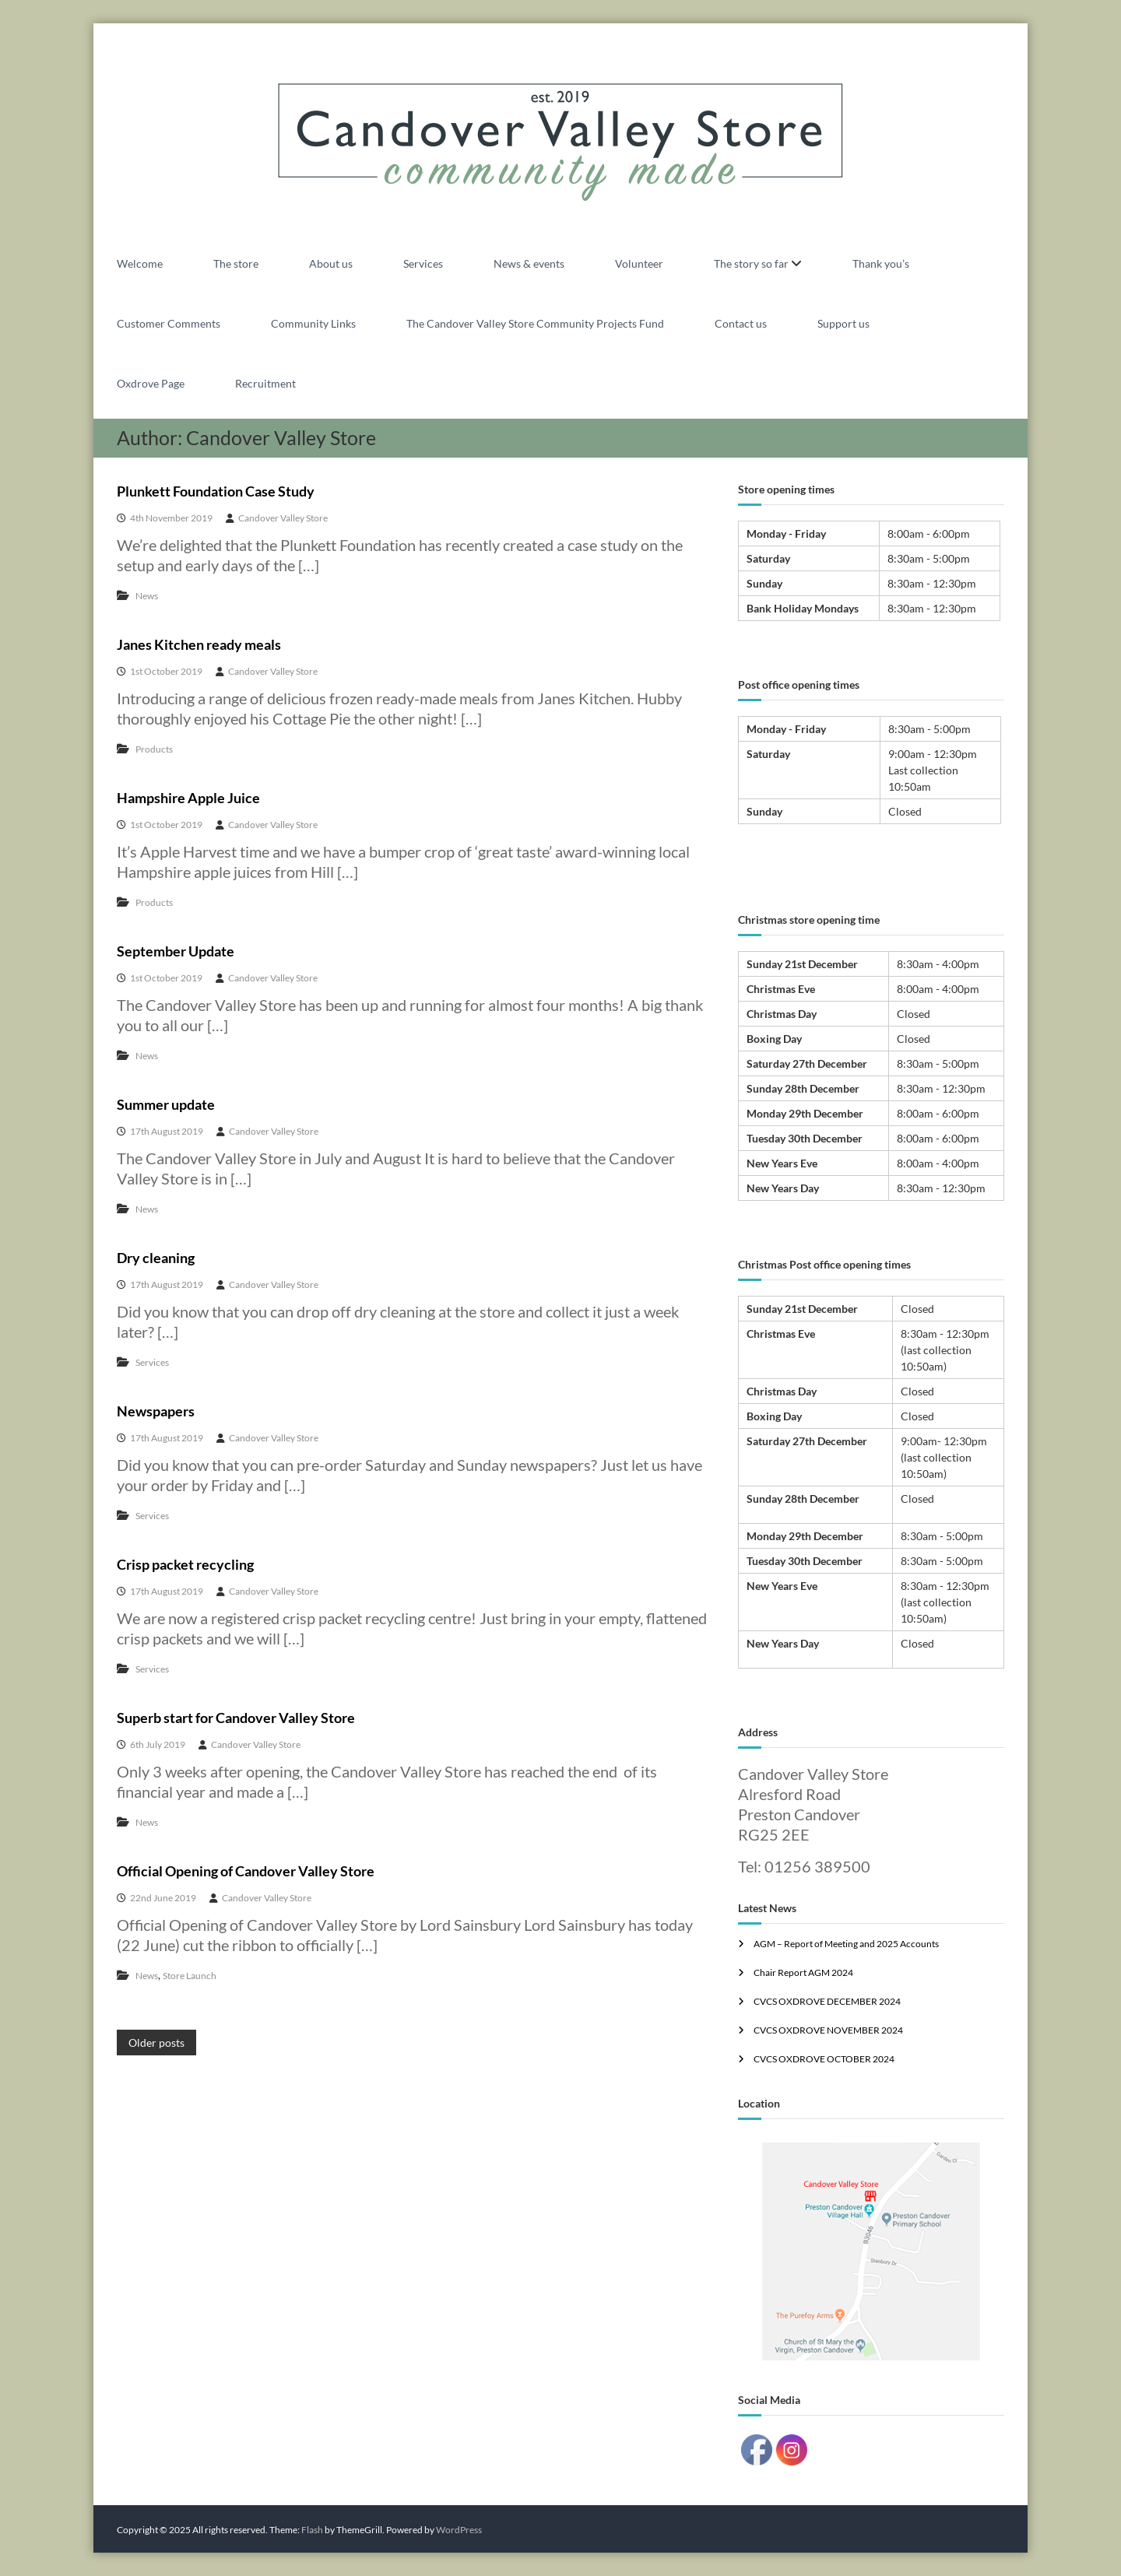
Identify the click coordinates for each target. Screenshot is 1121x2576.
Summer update (166, 1104)
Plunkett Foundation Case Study (216, 491)
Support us (843, 323)
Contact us (741, 323)
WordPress (459, 2530)
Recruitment (265, 383)
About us (331, 263)
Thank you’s (880, 263)
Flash (312, 2530)
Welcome (140, 263)
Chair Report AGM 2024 (803, 1972)
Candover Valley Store (283, 518)
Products (154, 749)
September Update (175, 951)
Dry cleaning (156, 1257)
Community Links (313, 323)
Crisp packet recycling (185, 1564)
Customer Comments (168, 323)
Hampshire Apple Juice (188, 797)
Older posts (156, 2042)
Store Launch (189, 1975)
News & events (529, 263)
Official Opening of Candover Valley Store (245, 1870)
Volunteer (639, 263)
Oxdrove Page (150, 383)
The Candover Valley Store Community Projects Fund (535, 323)
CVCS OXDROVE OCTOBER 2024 (824, 2059)
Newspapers (156, 1411)
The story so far (751, 263)
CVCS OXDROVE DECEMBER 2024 (827, 2001)
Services (423, 263)
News (146, 596)
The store (235, 263)
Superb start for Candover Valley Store (236, 1717)
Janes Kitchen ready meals (199, 644)
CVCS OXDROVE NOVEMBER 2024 (828, 2030)
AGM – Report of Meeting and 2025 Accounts (846, 1944)
